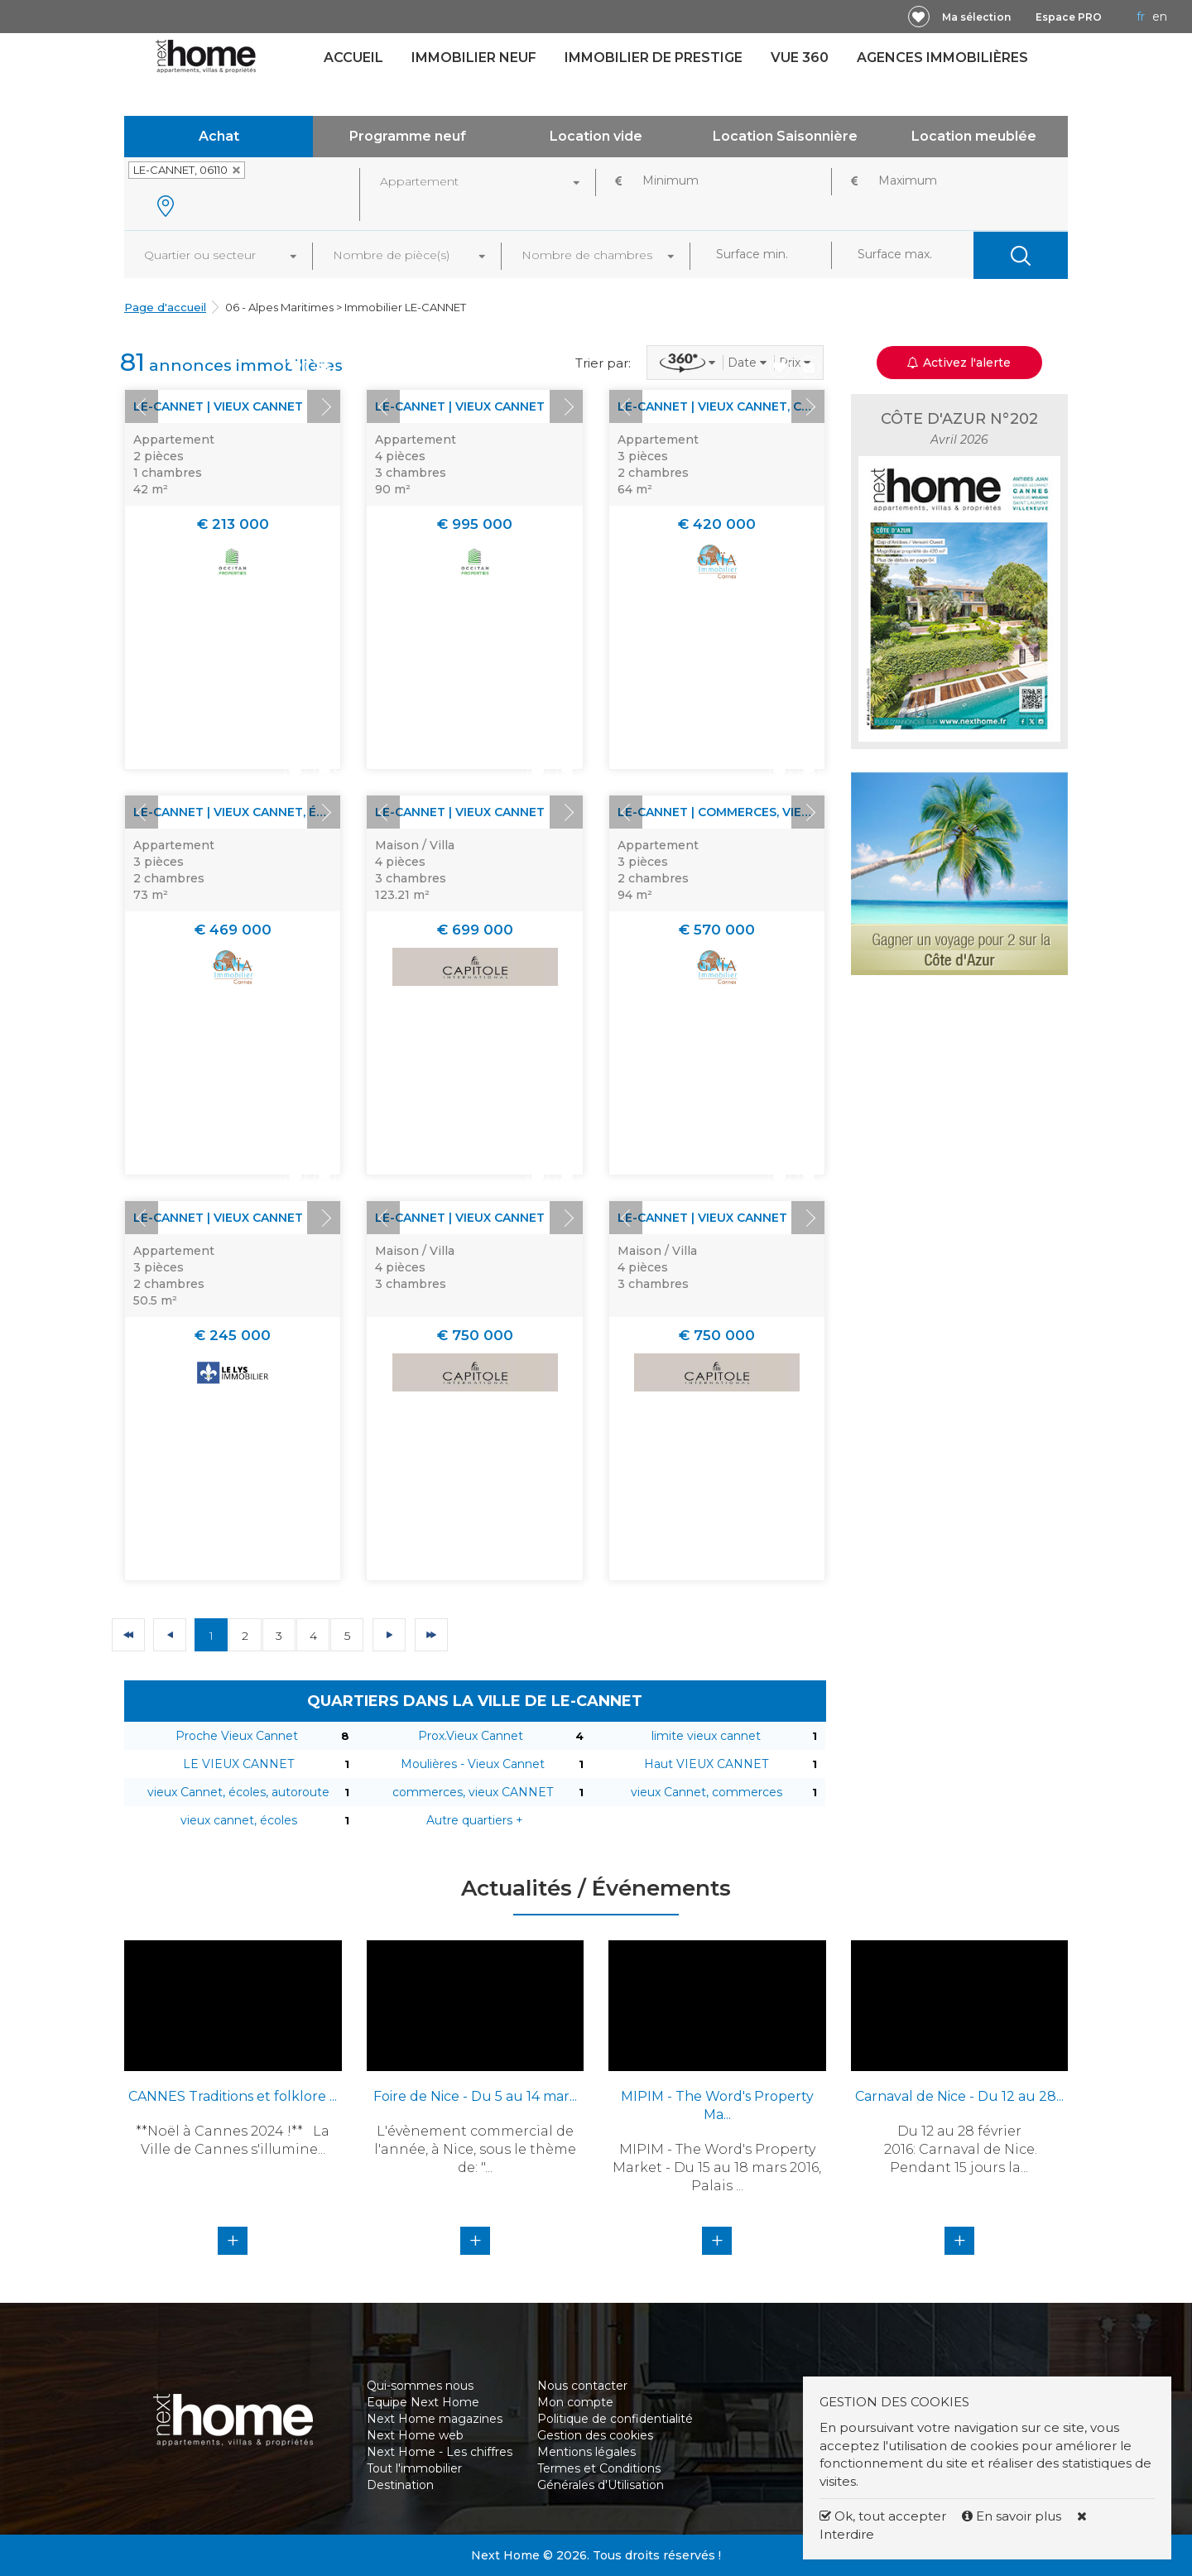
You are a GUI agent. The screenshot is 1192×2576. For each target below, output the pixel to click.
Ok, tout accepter (883, 2516)
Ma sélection (976, 17)
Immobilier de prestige (654, 57)
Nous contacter (582, 2385)
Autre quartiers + (474, 1820)
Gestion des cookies (595, 2435)
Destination (400, 2484)
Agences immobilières (942, 57)
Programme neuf (407, 136)
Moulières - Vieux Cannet (473, 1764)
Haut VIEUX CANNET (706, 1764)
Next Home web (415, 2435)
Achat (219, 136)
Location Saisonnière (785, 136)
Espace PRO (1069, 17)
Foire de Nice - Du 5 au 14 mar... (475, 2096)
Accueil (353, 57)
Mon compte (575, 2402)
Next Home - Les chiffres (439, 2451)
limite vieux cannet (706, 1735)
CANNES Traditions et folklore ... (232, 2096)
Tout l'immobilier (414, 2468)
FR (1141, 16)
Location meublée (973, 136)
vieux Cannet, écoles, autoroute (238, 1792)
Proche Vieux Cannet (236, 1735)
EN (1159, 16)
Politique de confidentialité (615, 2418)
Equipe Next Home (423, 2402)
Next (323, 406)
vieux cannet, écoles (238, 1820)
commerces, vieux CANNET (472, 1792)
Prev (141, 406)
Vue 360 (800, 57)
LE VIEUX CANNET (238, 1764)
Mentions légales (586, 2451)
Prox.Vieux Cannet (470, 1735)
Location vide (596, 136)
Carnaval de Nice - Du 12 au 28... (959, 2096)
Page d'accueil (165, 307)
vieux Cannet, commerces (706, 1792)
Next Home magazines (434, 2418)
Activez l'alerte (959, 362)
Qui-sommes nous (420, 2385)
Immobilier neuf (473, 57)
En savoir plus (1013, 2516)
